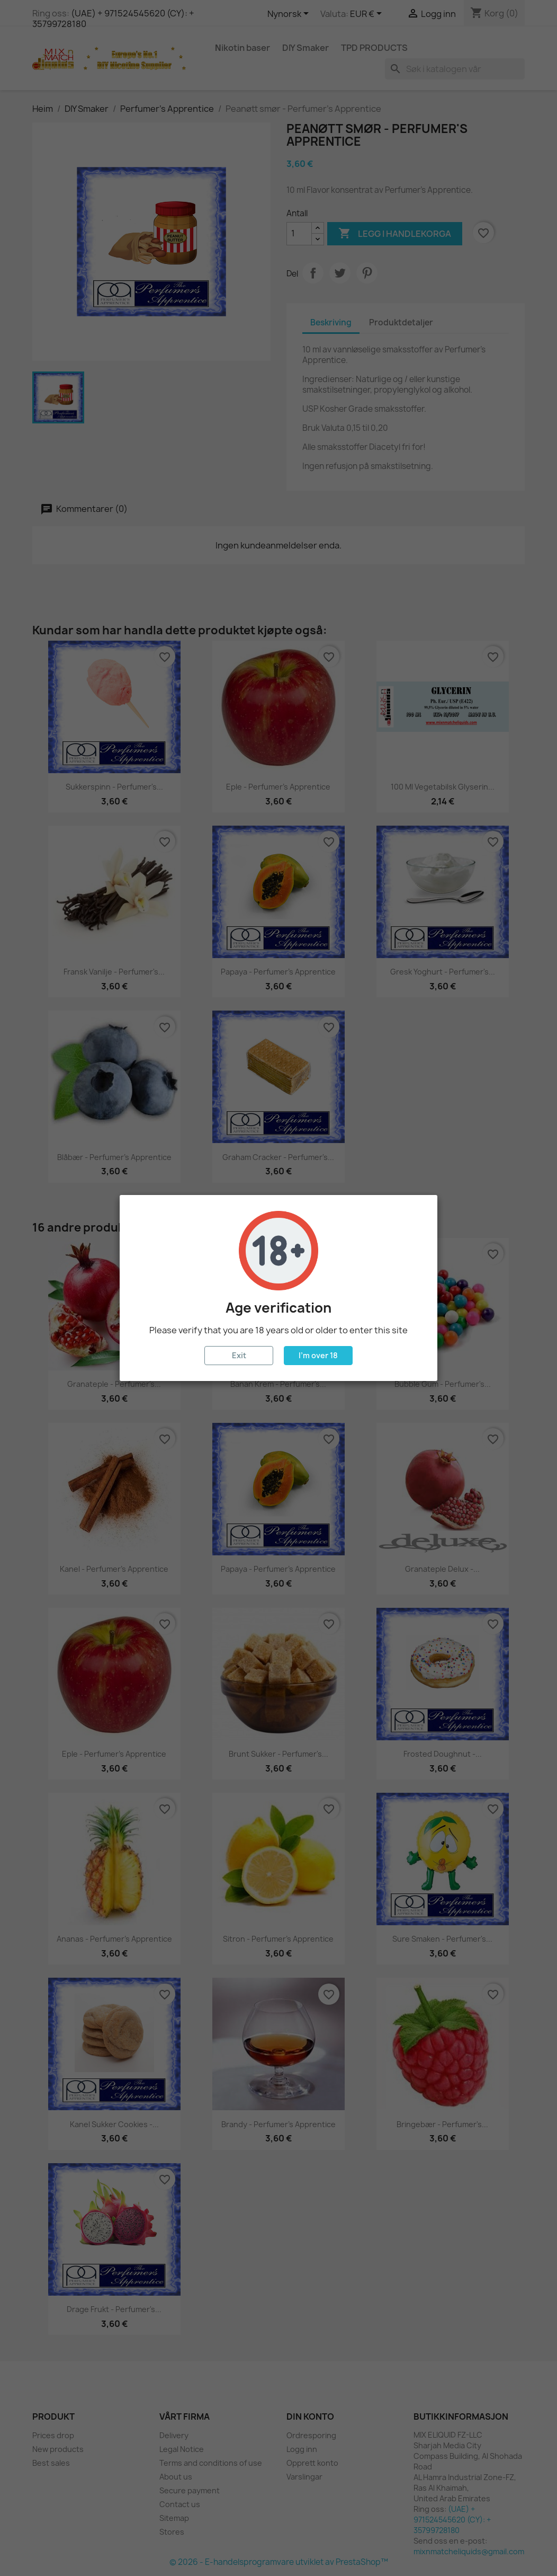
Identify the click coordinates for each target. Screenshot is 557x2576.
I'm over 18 (318, 1355)
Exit (239, 1355)
